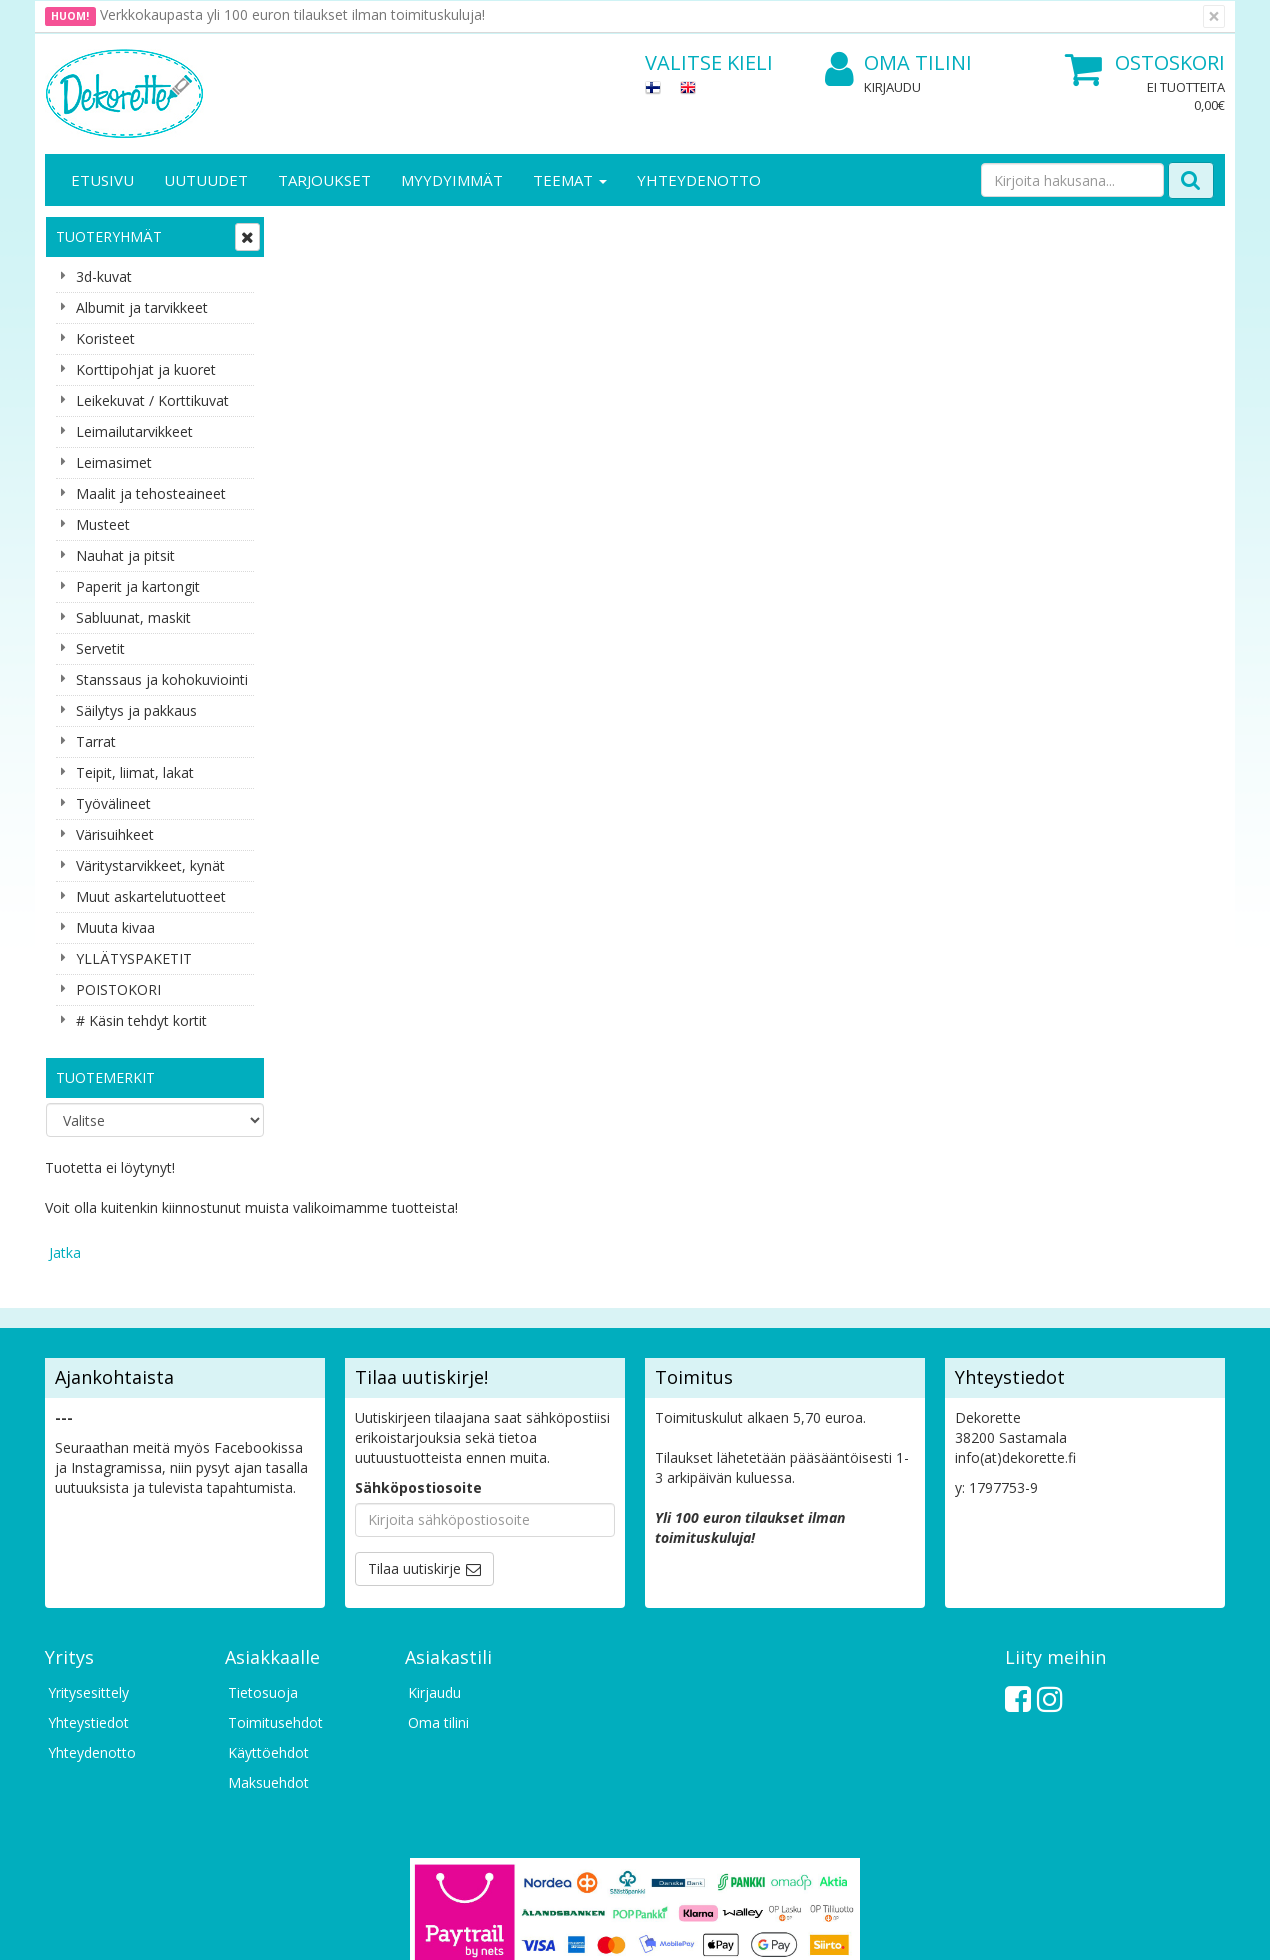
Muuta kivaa (115, 927)
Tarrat (96, 741)
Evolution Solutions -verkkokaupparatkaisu (1098, 1929)
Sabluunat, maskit (133, 617)
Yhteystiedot (88, 1592)
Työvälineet (113, 803)
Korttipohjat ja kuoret (146, 369)
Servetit (100, 648)
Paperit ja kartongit (138, 586)
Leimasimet (114, 462)
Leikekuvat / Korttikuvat (152, 400)
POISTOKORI (118, 989)
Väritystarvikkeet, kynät (150, 865)
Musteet (103, 524)
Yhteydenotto (699, 180)
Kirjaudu (892, 87)
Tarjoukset (324, 180)
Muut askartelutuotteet (151, 896)
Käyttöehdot (268, 1622)
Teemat (570, 180)
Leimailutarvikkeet (134, 431)
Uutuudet (206, 180)
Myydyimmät (452, 180)
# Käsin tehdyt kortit (141, 1020)
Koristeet (105, 338)
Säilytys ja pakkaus (136, 710)
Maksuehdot (268, 1652)
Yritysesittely (88, 1562)
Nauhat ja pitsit (125, 555)
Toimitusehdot (275, 1592)
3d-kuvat (104, 276)
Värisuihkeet (115, 834)
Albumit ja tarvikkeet (142, 307)
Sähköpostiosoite (418, 1357)
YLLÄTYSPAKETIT (134, 958)
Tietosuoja (263, 1562)
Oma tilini (898, 63)
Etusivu (102, 180)
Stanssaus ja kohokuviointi (162, 679)
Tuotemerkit (105, 1077)
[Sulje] (1214, 16)
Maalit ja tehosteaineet (151, 493)
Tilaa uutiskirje (414, 1438)
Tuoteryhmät (109, 236)
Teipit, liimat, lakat (135, 772)
